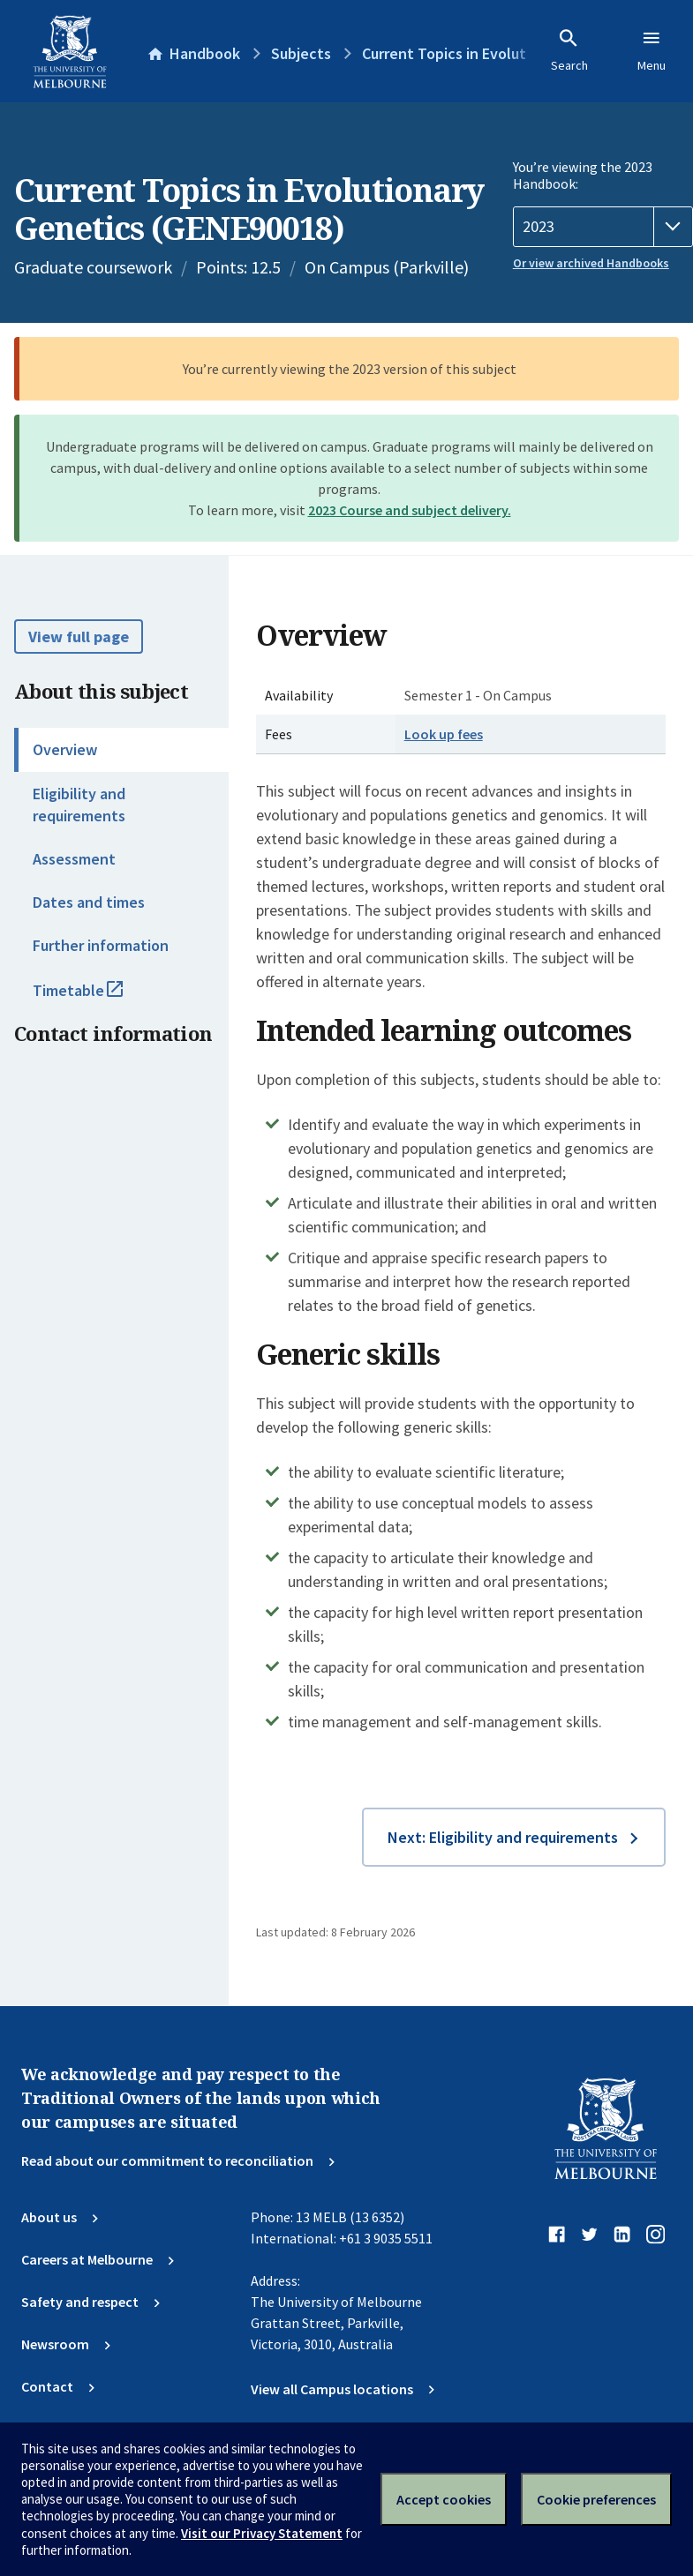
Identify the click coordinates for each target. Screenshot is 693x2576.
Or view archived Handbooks (591, 263)
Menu (651, 50)
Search (569, 50)
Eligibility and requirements (79, 804)
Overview (65, 749)
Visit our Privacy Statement (262, 2533)
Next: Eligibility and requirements (503, 1837)
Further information (101, 945)
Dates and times (89, 902)
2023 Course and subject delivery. (409, 510)
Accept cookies (443, 2499)
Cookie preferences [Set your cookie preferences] (596, 2499)
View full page (78, 636)
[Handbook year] (603, 226)
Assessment (74, 859)
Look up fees (443, 734)
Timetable (97, 997)
